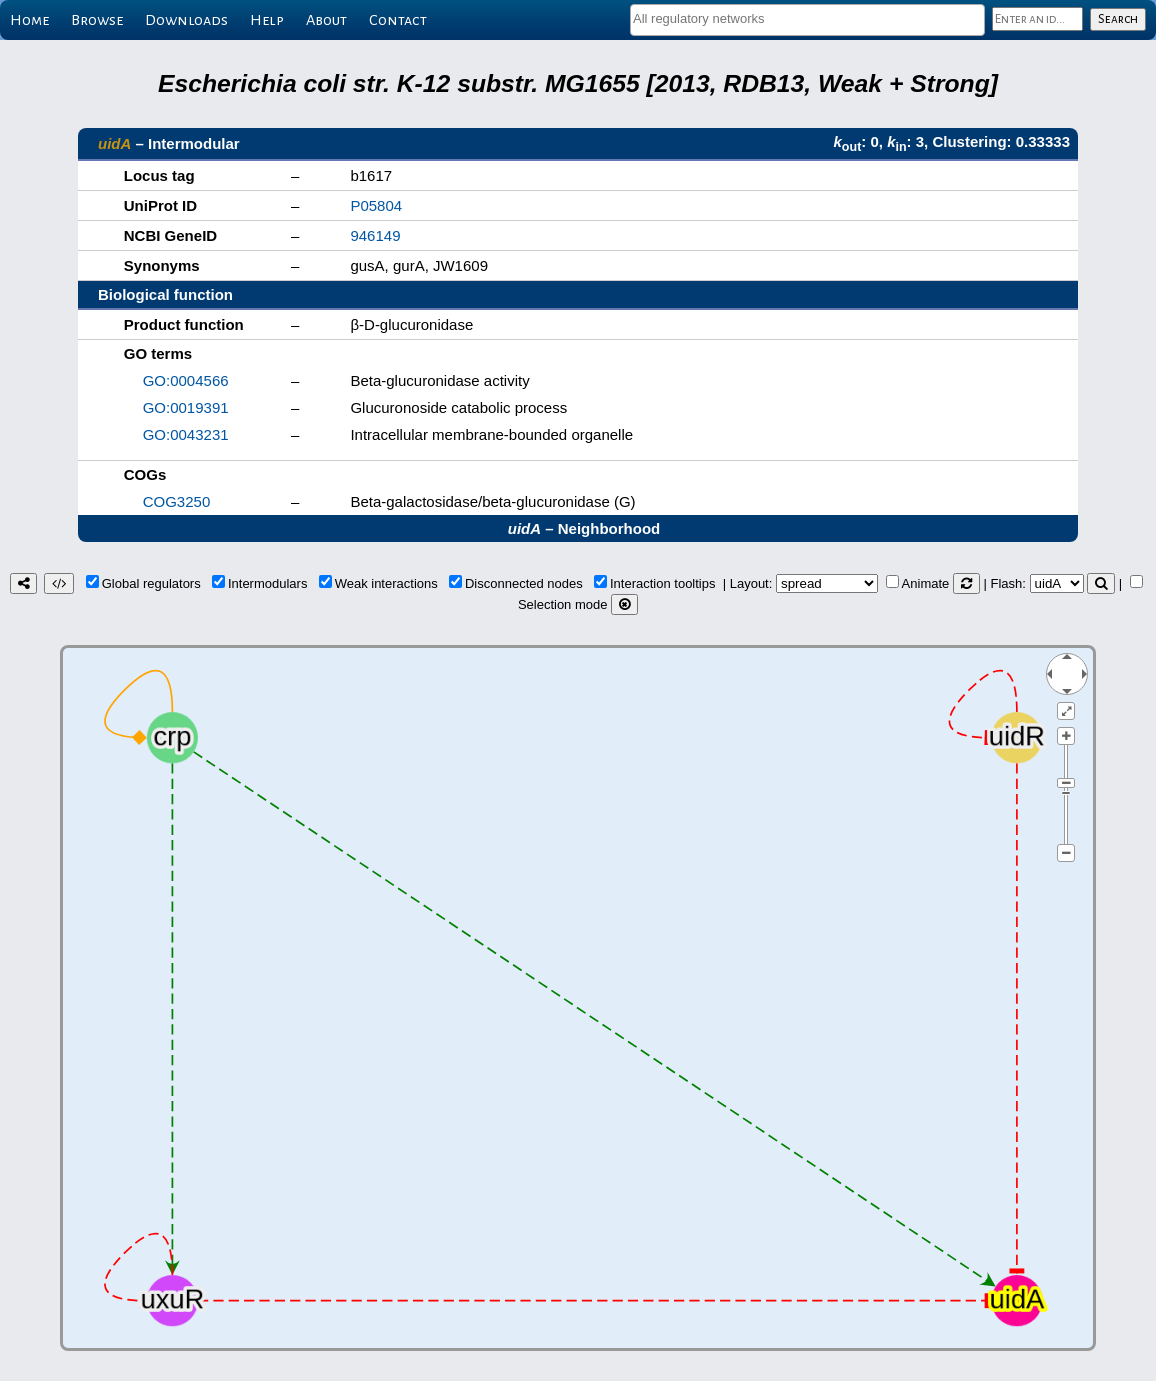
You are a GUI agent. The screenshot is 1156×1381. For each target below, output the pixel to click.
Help (267, 20)
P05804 (376, 205)
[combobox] (807, 20)
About (326, 20)
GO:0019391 (186, 407)
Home (29, 20)
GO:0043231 (186, 434)
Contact (398, 20)
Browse (97, 20)
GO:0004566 (186, 380)
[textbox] (807, 18)
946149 (375, 235)
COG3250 (177, 501)
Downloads (186, 20)
